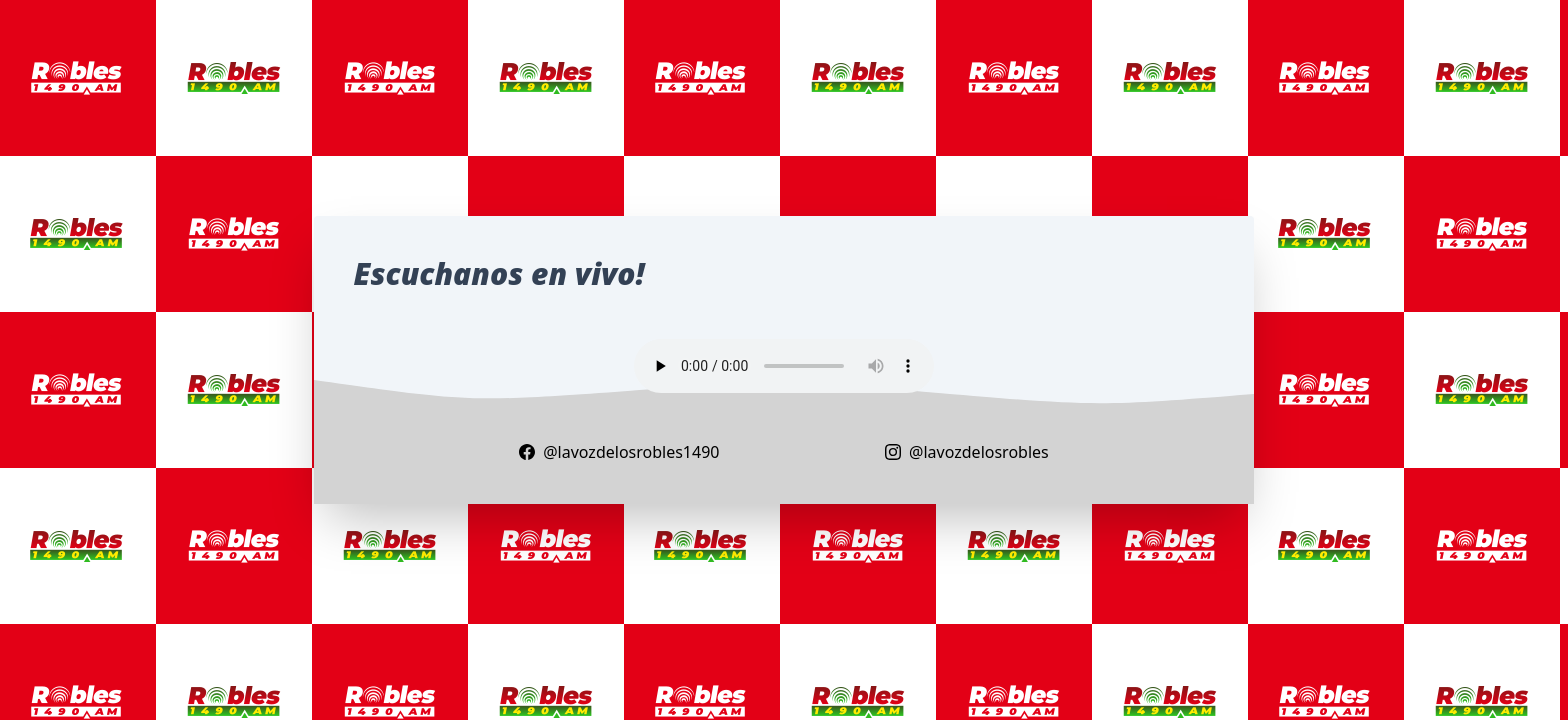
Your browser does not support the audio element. (784, 366)
